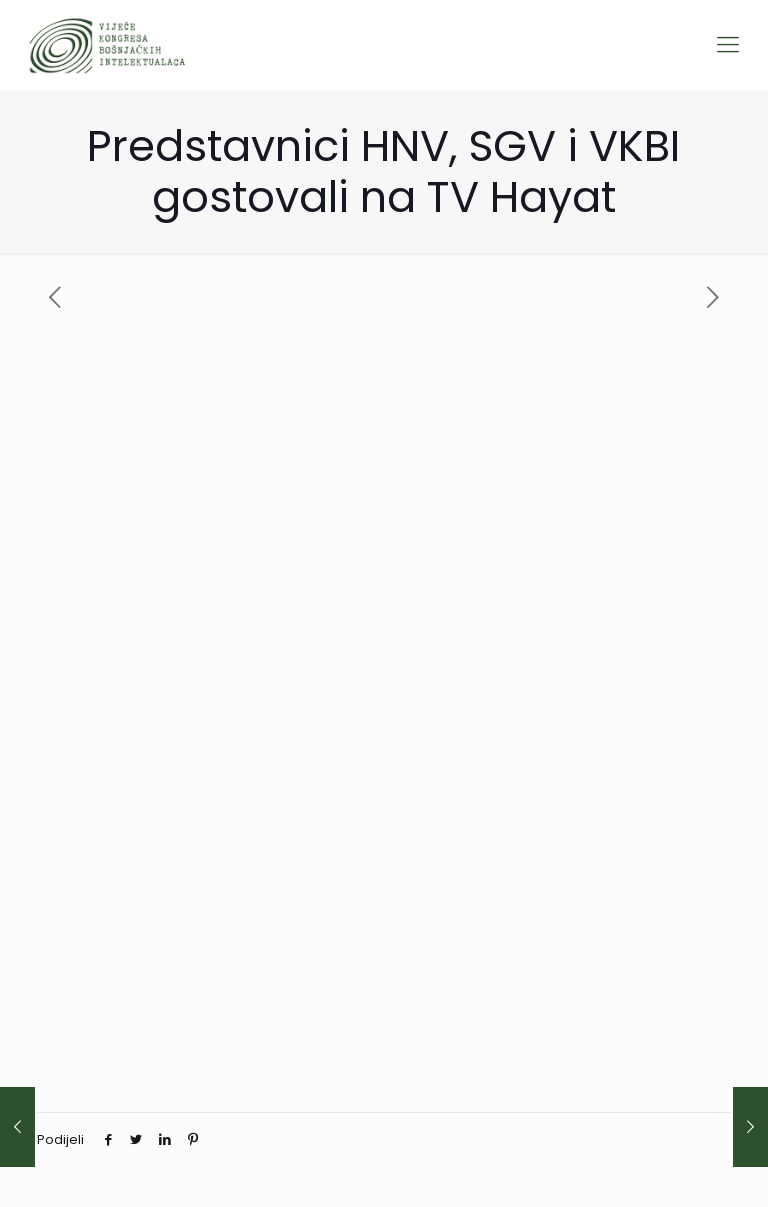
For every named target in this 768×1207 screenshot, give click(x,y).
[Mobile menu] (728, 45)
